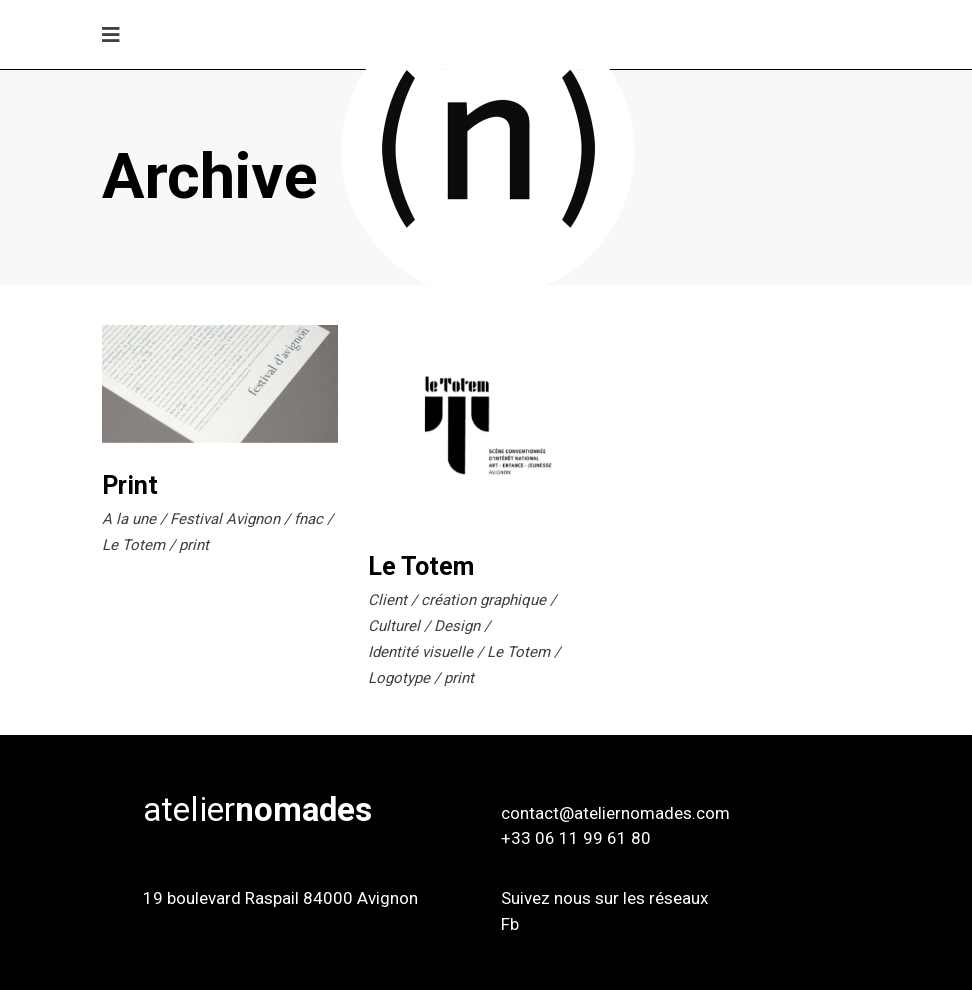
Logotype (399, 678)
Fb (510, 924)
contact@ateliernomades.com (615, 813)
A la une (129, 519)
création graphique (483, 600)
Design (457, 626)
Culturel (394, 626)
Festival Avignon (225, 519)
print (194, 545)
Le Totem (133, 545)
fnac (308, 519)
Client (387, 600)
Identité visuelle (420, 652)
